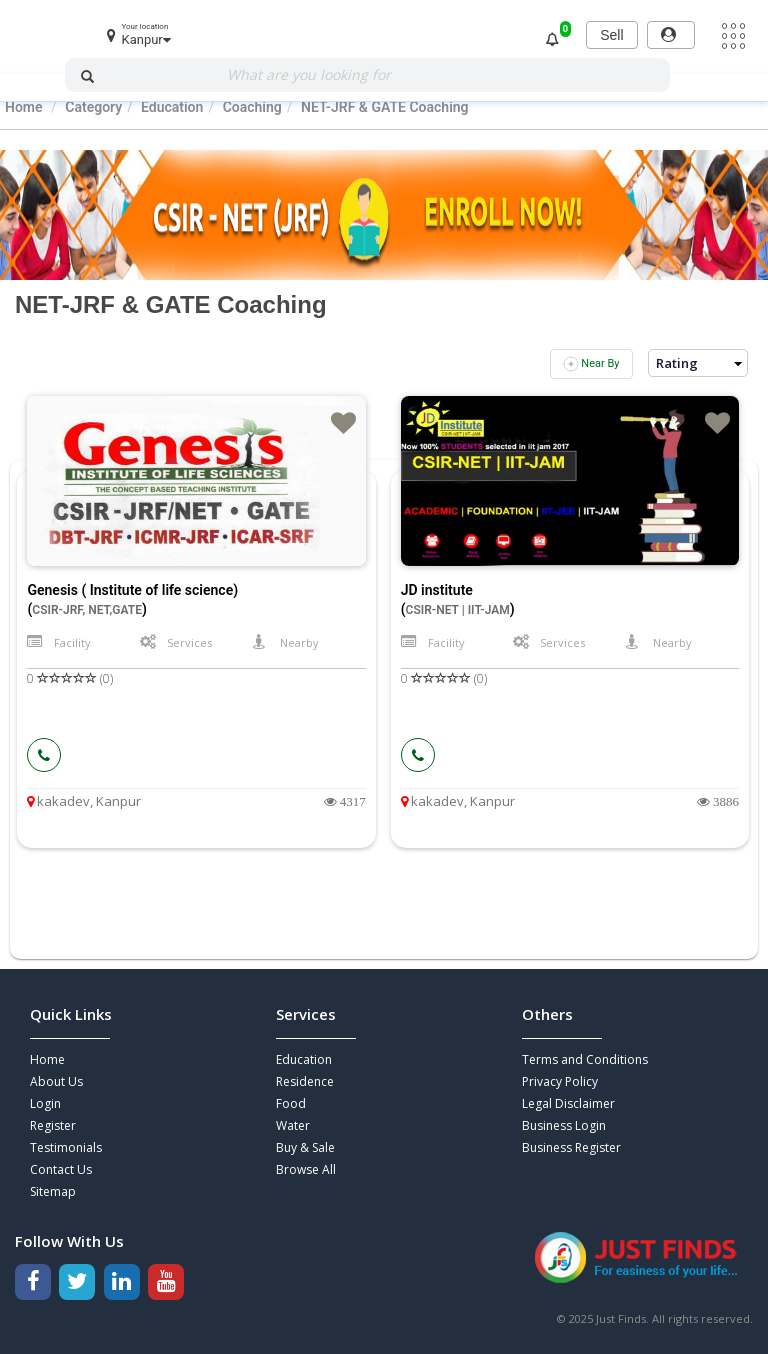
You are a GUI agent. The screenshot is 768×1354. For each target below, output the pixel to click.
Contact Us (61, 1169)
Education (304, 1059)
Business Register (571, 1147)
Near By (591, 364)
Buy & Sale (305, 1147)
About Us (56, 1081)
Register (53, 1125)
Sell (611, 35)
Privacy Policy (560, 1081)
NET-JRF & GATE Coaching (385, 107)
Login (45, 1103)
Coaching (252, 107)
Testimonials (66, 1147)
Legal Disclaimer (568, 1103)
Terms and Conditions (585, 1059)
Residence (305, 1081)
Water (293, 1125)
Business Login (564, 1125)
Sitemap (53, 1191)
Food (291, 1103)
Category (93, 107)
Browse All (306, 1169)
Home (24, 107)
